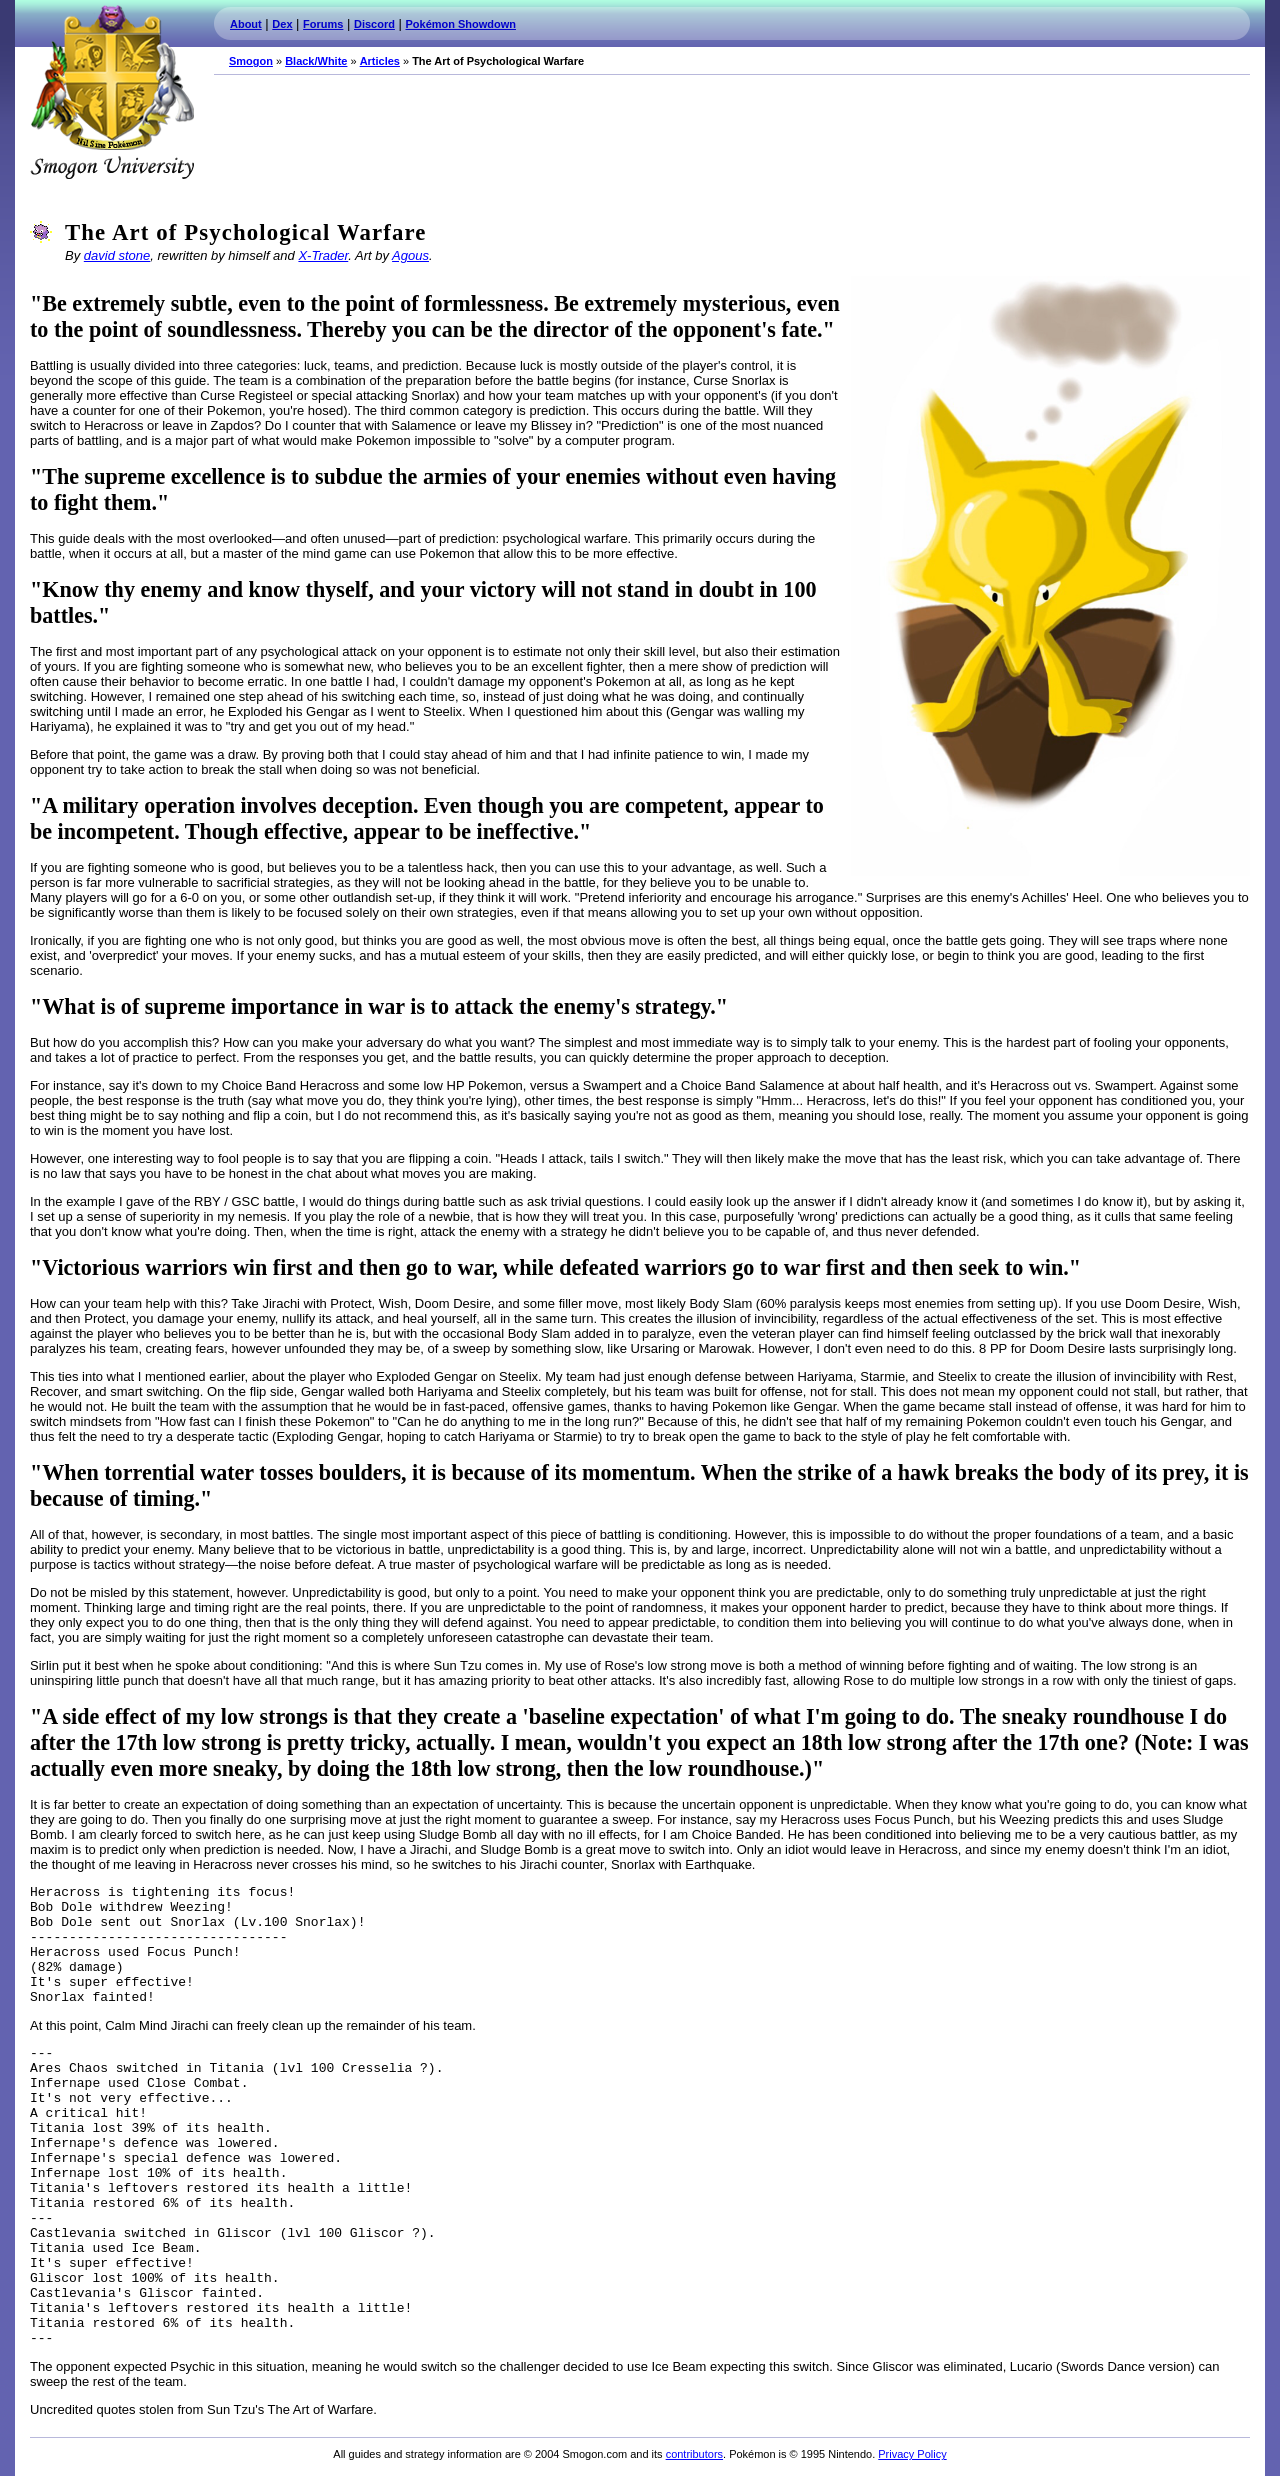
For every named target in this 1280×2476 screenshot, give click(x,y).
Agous (410, 255)
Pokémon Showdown (461, 24)
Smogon (251, 61)
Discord (374, 24)
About (246, 24)
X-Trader (323, 255)
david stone (117, 255)
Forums (323, 24)
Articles (380, 61)
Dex (282, 24)
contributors (694, 2454)
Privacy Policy (912, 2454)
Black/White (316, 61)
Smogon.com (112, 92)
